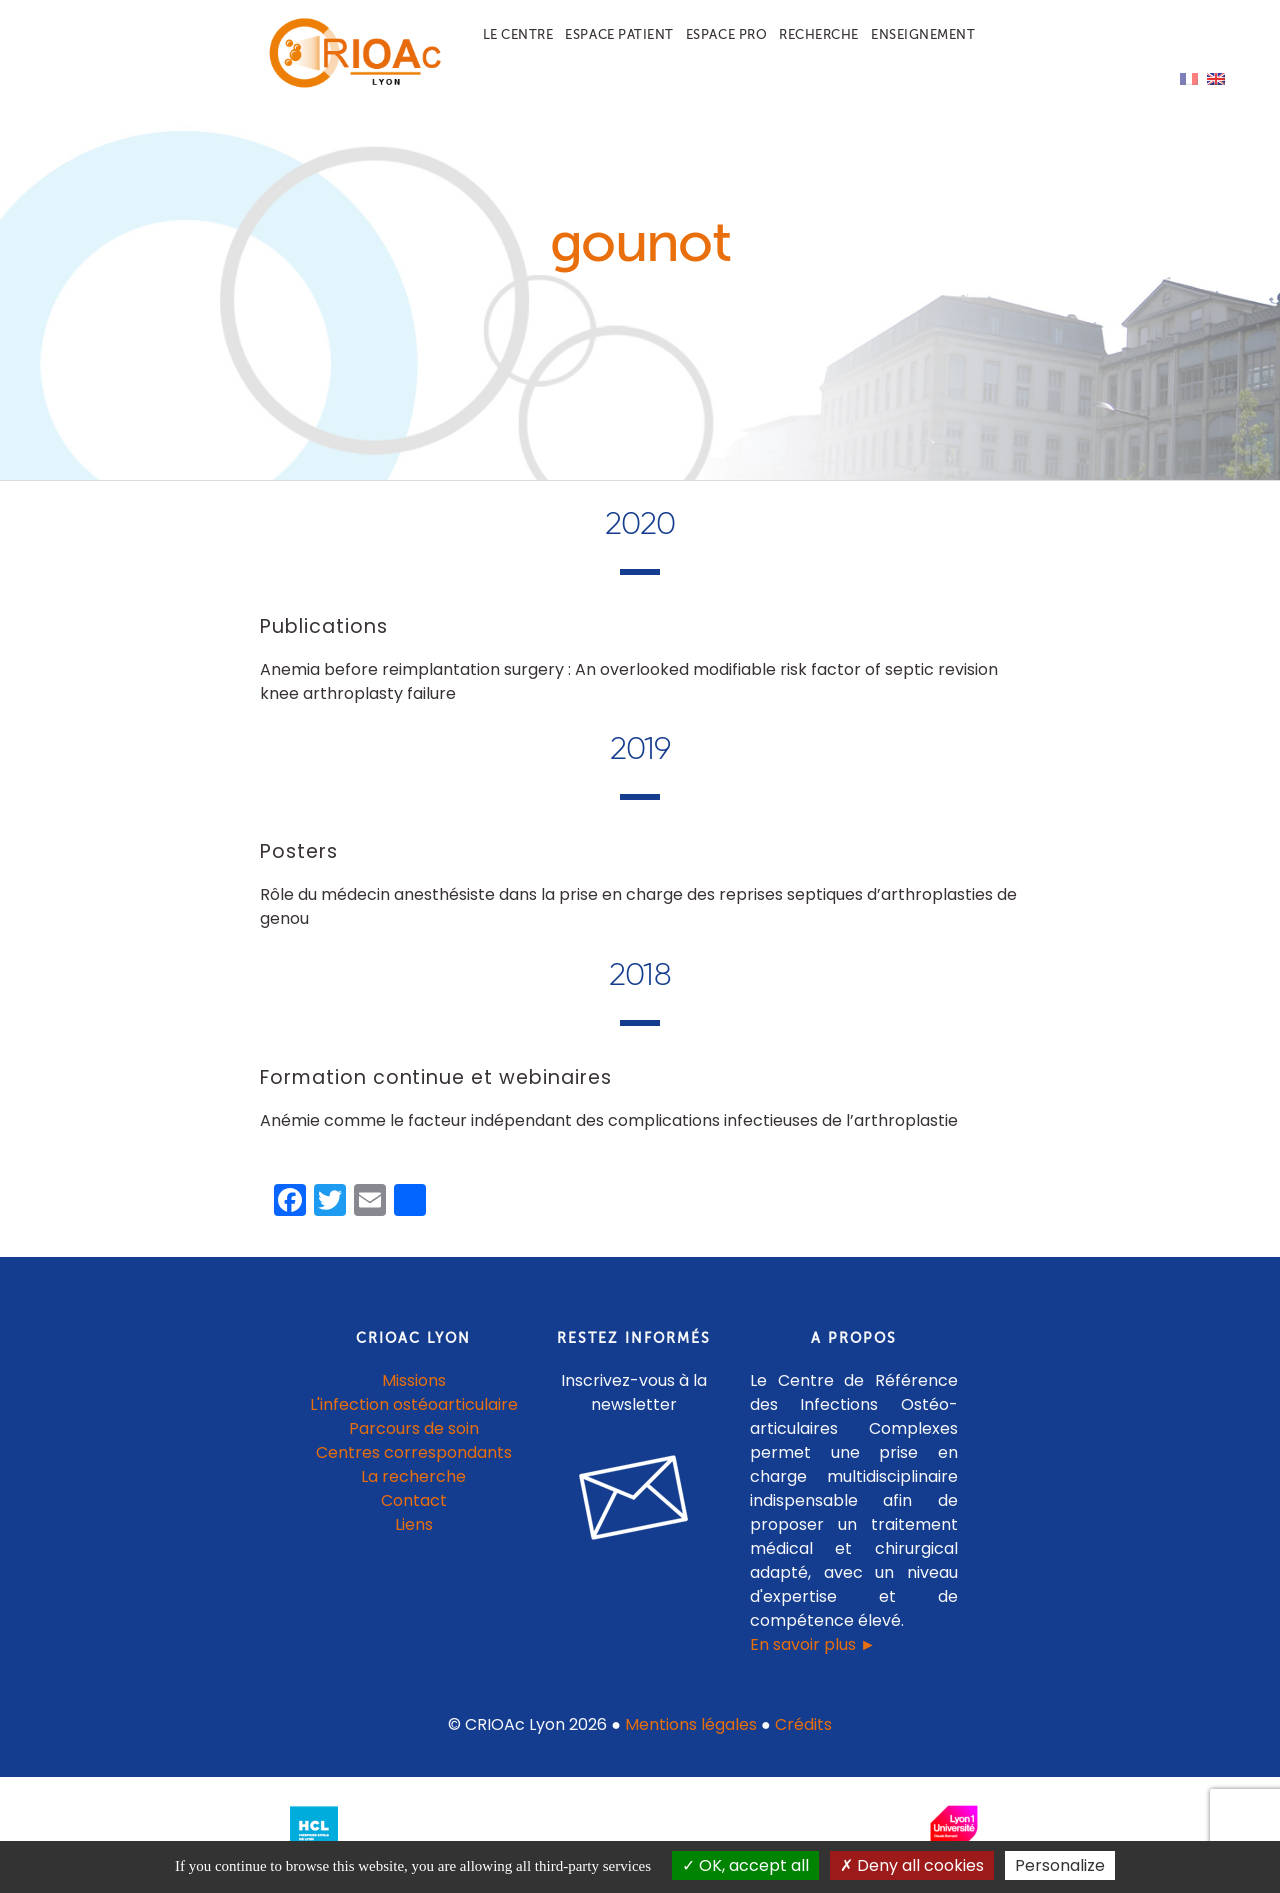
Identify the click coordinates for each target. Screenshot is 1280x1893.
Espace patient (619, 34)
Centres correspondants (414, 1452)
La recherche (413, 1476)
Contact (414, 1500)
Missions (414, 1380)
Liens (414, 1524)
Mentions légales (691, 1724)
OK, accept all (745, 1865)
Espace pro (726, 34)
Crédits (803, 1724)
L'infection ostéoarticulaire (414, 1404)
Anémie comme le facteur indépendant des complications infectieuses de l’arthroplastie (609, 1120)
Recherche (819, 34)
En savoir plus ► (813, 1644)
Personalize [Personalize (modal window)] (1060, 1865)
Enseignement (923, 34)
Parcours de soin (414, 1428)
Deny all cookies (912, 1865)
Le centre (518, 34)
